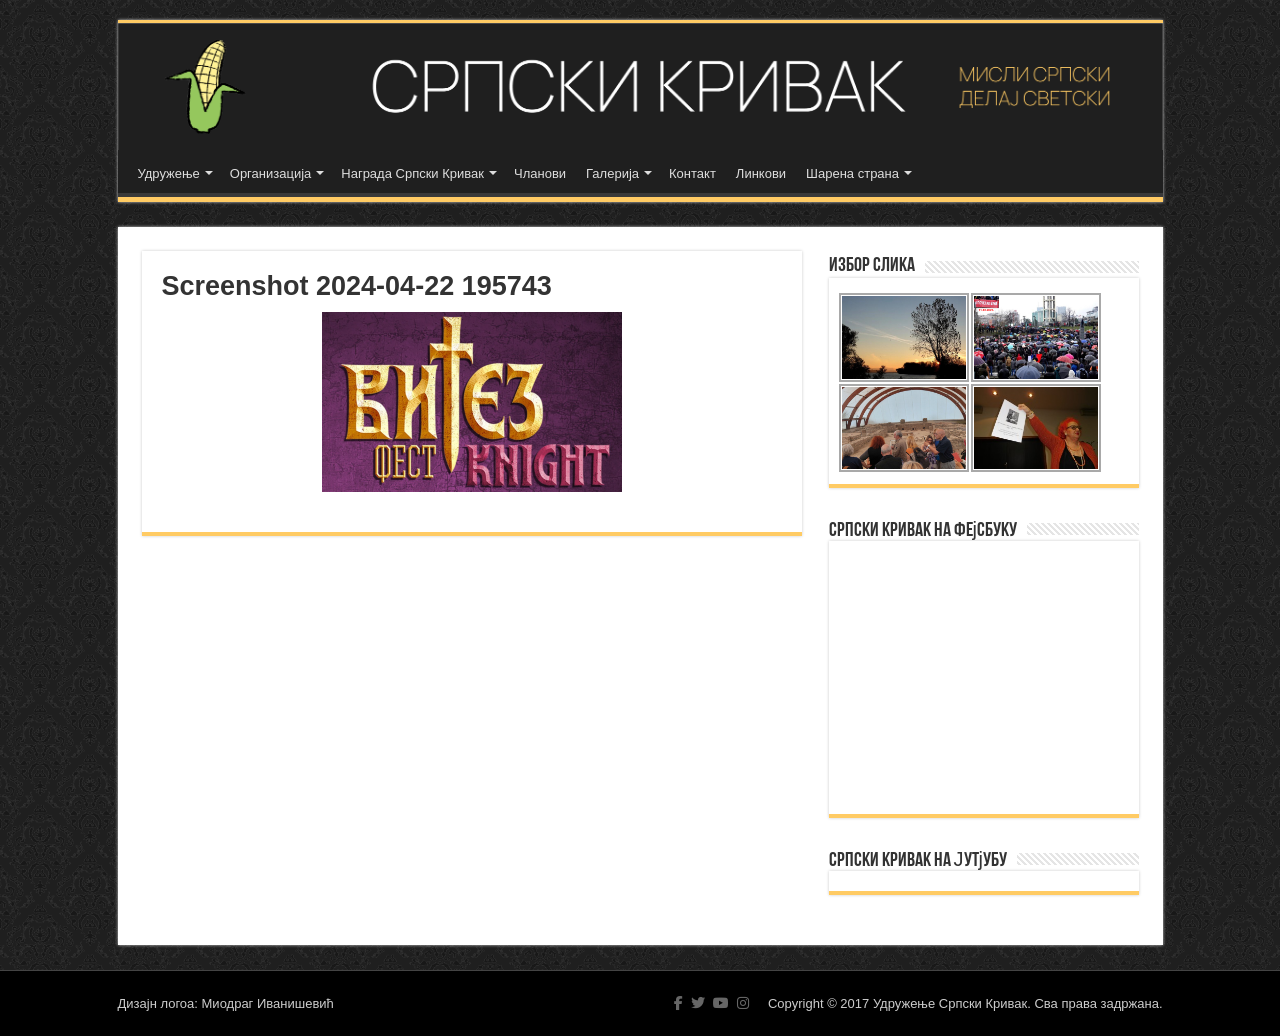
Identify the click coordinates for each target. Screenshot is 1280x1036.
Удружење (169, 173)
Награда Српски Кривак (412, 173)
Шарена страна (852, 173)
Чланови (540, 173)
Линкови (761, 173)
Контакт (692, 173)
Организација (271, 173)
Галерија (612, 173)
